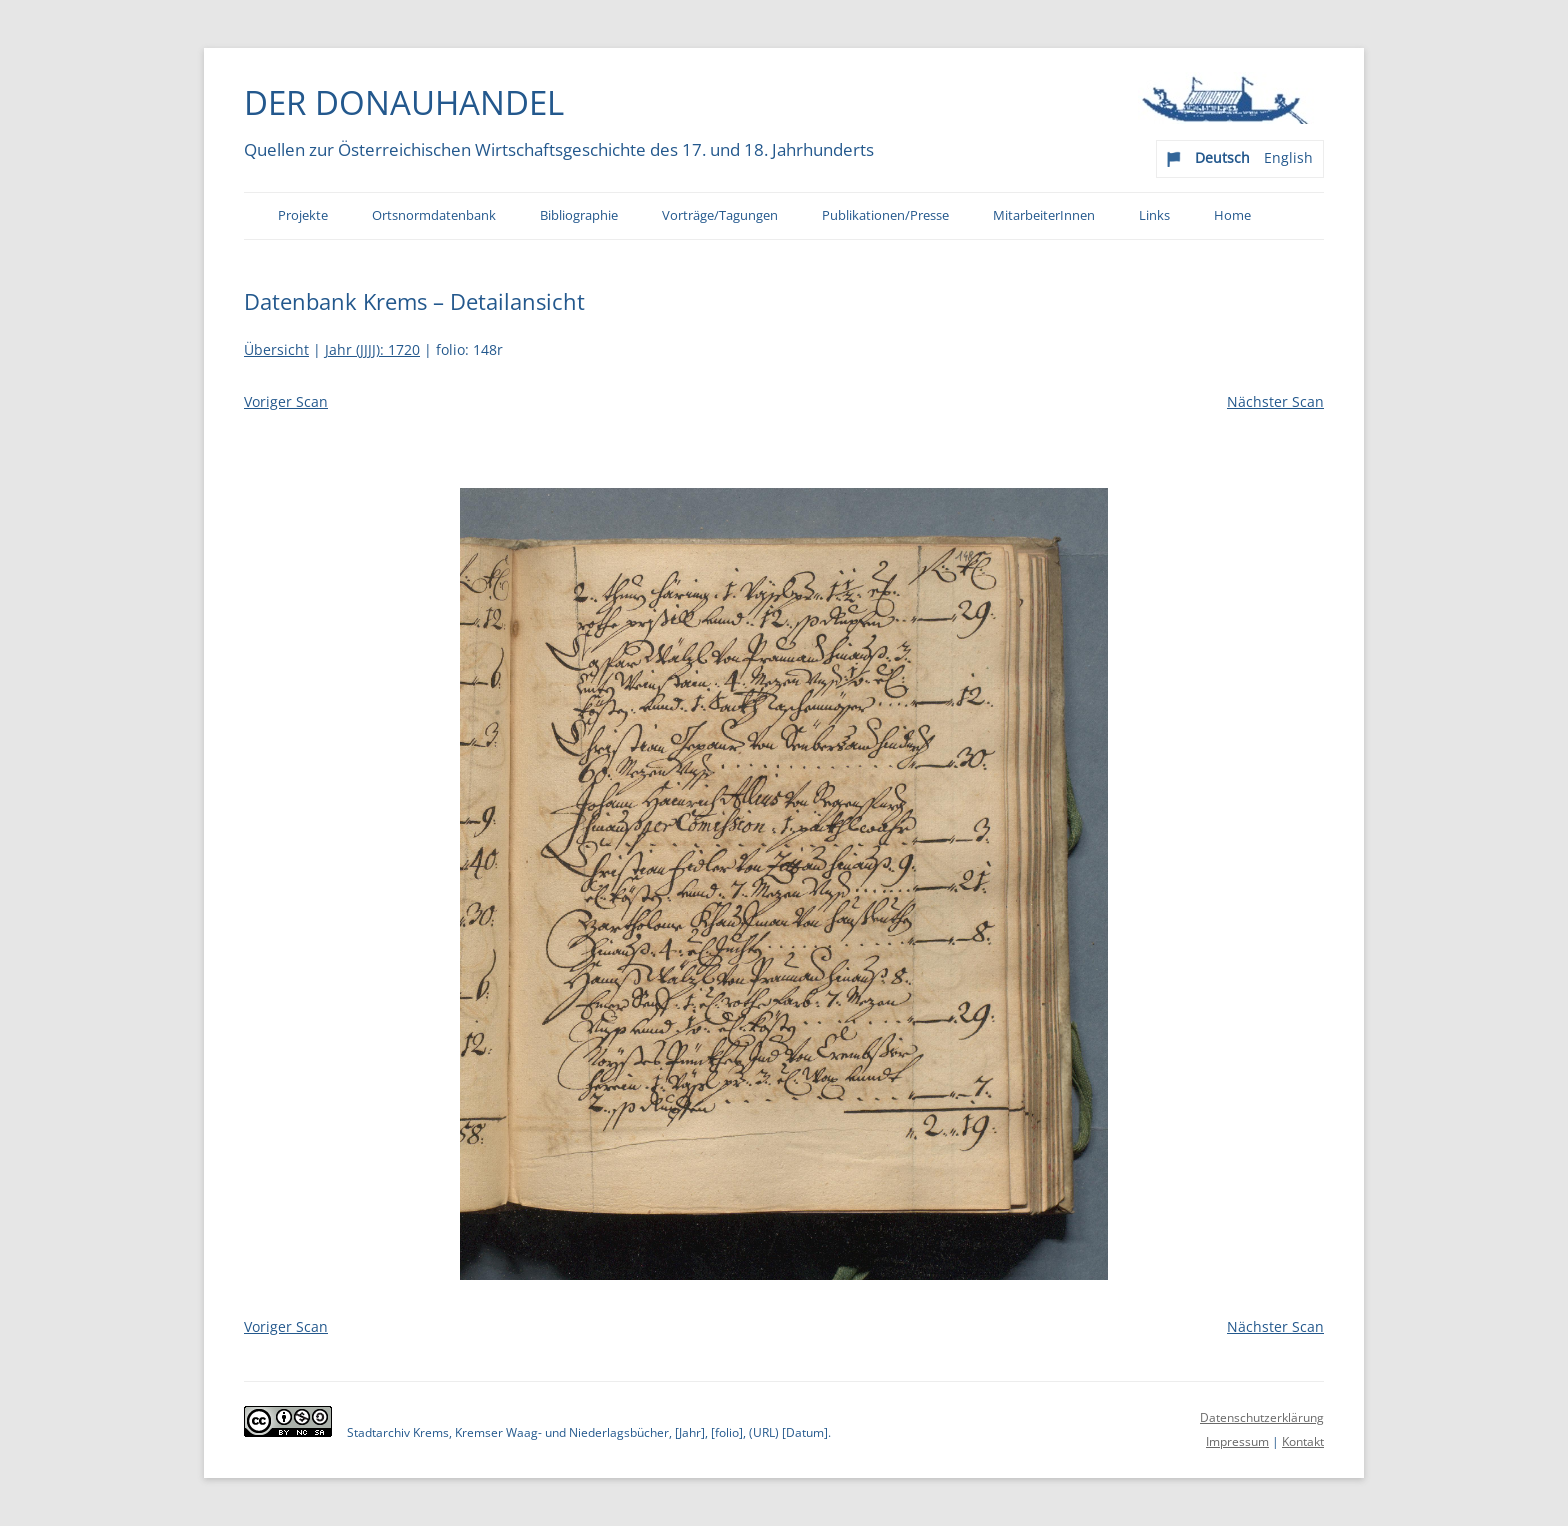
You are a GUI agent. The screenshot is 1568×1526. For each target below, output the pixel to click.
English (1288, 157)
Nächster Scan (1275, 401)
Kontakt (1303, 1441)
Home (1232, 215)
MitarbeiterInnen (1044, 215)
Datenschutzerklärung (1262, 1417)
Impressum (1237, 1441)
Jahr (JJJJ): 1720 (372, 349)
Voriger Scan (286, 401)
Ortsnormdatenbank (434, 215)
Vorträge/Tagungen (720, 215)
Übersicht (276, 349)
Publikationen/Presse (885, 215)
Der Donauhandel (404, 102)
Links (1154, 215)
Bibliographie (579, 215)
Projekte (303, 215)
